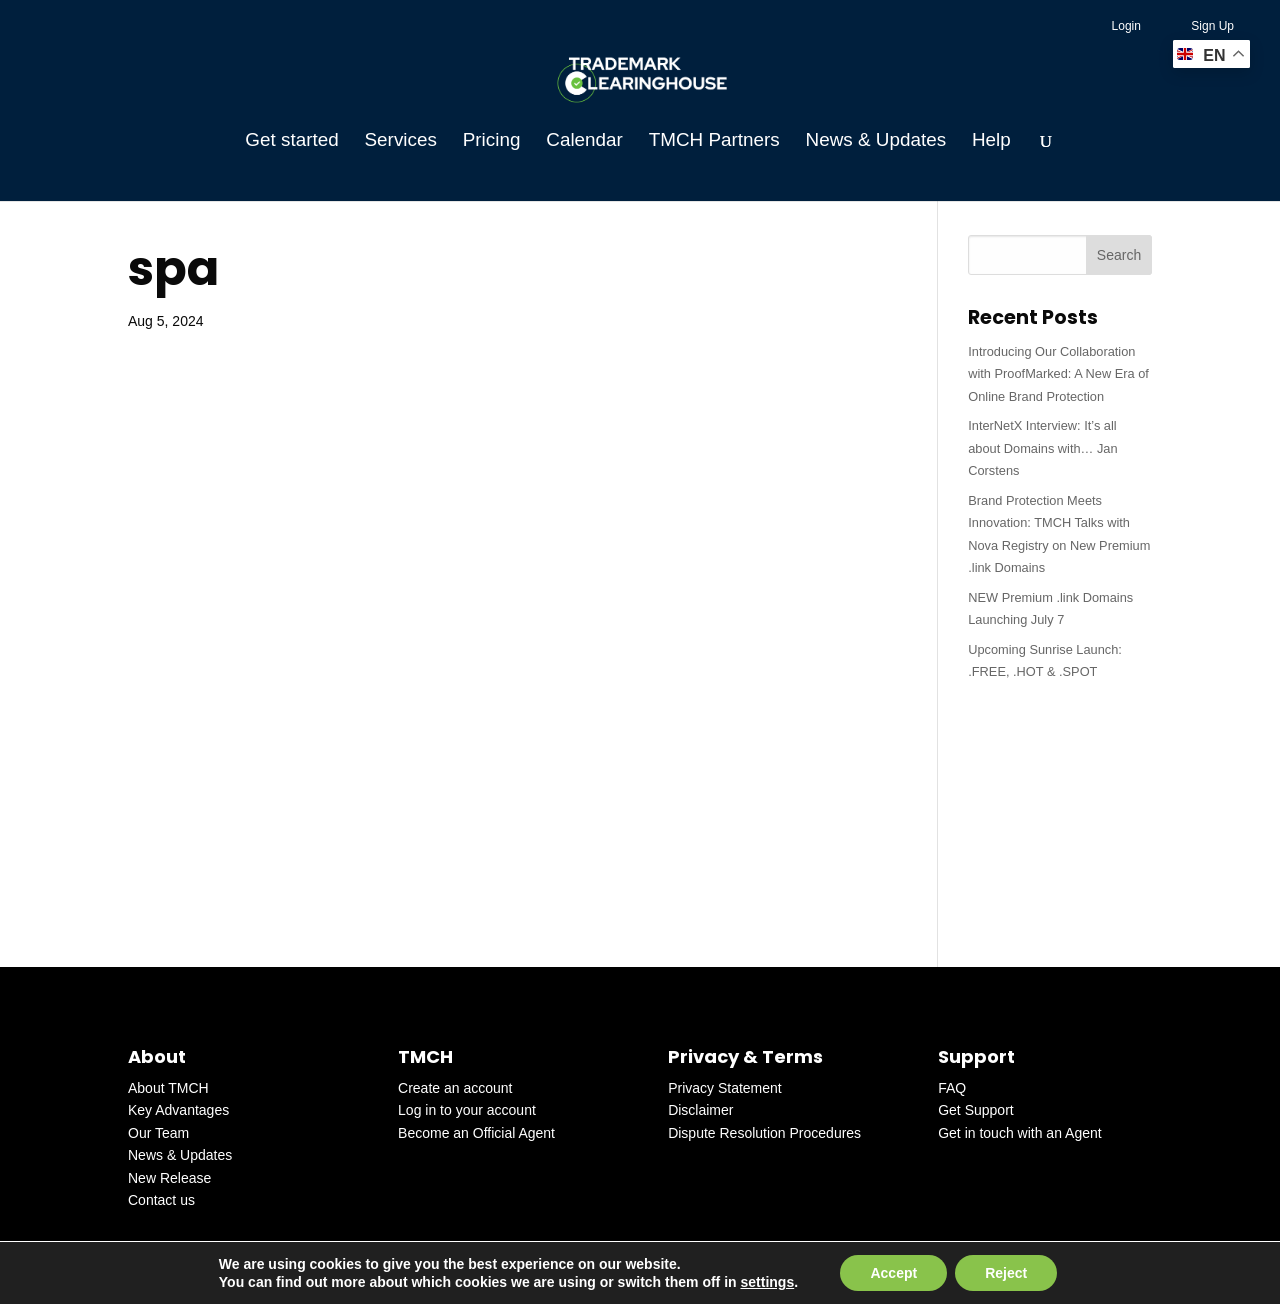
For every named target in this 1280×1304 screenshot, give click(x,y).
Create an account (455, 1088)
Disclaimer (700, 1110)
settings (768, 1282)
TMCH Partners (714, 141)
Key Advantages (178, 1110)
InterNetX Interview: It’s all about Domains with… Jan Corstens (1042, 448)
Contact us (161, 1200)
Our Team (158, 1133)
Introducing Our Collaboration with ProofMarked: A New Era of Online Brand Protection (1058, 374)
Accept (893, 1273)
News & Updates (876, 141)
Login (1126, 26)
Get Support (976, 1110)
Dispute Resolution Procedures (764, 1133)
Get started (291, 141)
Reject (1006, 1273)
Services (401, 141)
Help (991, 141)
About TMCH (168, 1088)
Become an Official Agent (476, 1133)
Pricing (492, 141)
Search (1119, 255)
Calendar (584, 141)
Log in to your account (467, 1110)
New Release (169, 1178)
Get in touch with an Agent (1019, 1133)
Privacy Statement (725, 1088)
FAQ (952, 1088)
